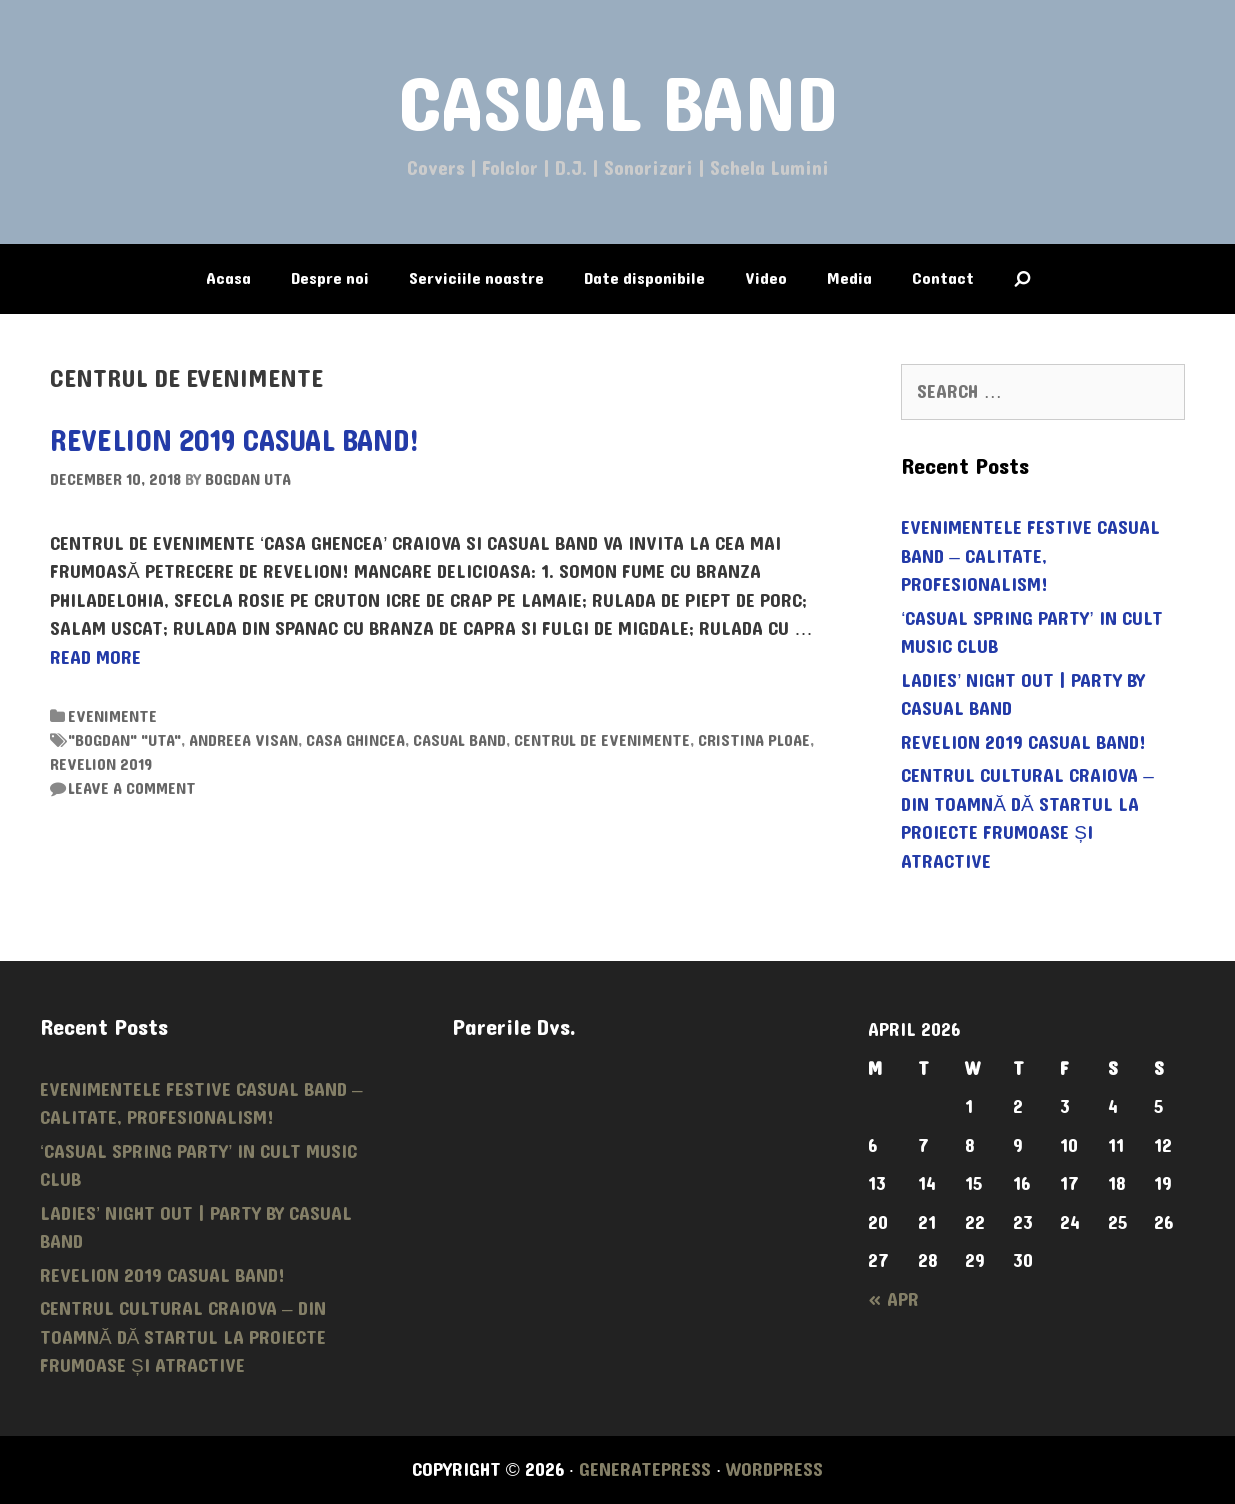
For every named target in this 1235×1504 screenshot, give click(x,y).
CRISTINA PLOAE (754, 740)
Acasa (228, 278)
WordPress (774, 1470)
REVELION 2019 (101, 764)
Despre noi (330, 278)
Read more (95, 658)
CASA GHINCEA (355, 740)
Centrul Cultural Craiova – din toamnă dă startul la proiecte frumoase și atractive (1027, 819)
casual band (459, 740)
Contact (943, 278)
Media (849, 278)
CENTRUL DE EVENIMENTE (602, 740)
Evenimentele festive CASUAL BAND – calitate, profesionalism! (1030, 556)
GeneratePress (645, 1470)
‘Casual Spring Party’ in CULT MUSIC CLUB (1031, 633)
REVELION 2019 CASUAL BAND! (235, 441)
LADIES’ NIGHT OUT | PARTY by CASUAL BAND (1023, 695)
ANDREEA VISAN (243, 740)
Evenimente (112, 716)
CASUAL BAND (618, 106)
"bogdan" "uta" (124, 740)
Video (766, 278)
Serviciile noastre (476, 278)
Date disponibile (644, 278)
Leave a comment (132, 788)
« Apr (893, 1300)
